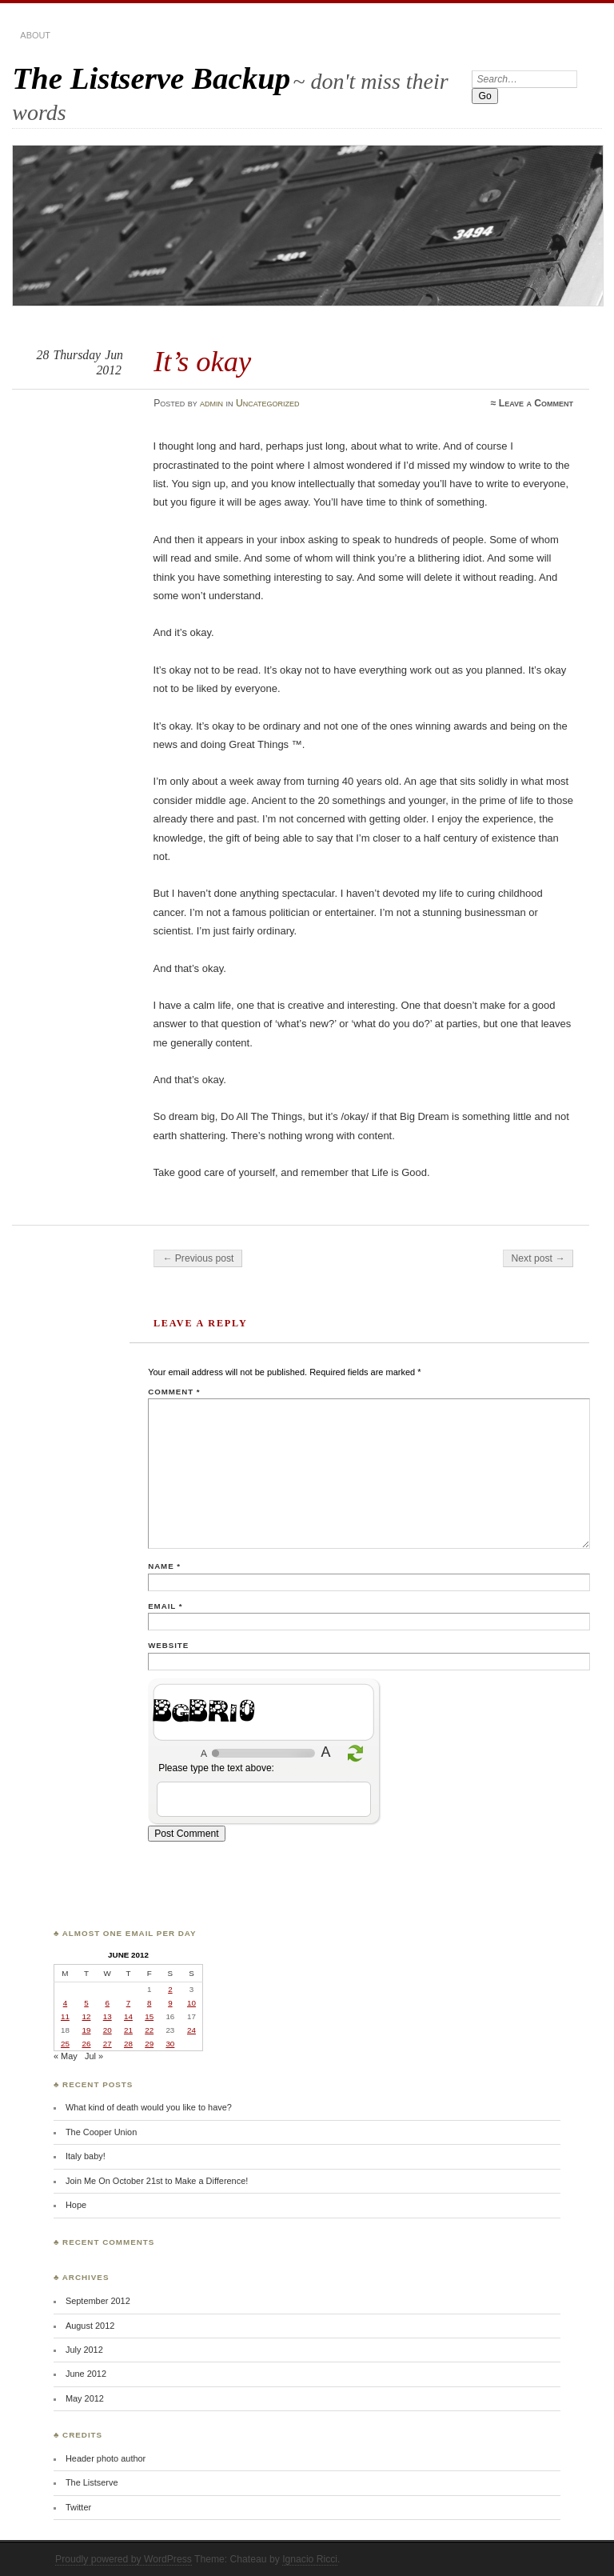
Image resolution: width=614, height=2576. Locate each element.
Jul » (94, 2056)
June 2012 (86, 2373)
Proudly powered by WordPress (123, 2559)
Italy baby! (86, 2156)
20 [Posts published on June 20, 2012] (107, 2030)
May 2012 (85, 2398)
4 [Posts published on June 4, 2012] (65, 2002)
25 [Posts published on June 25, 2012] (65, 2043)
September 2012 (98, 2301)
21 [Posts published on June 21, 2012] (128, 2030)
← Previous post (197, 1258)
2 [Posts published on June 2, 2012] (170, 1989)
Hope (76, 2205)
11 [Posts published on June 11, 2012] (65, 2016)
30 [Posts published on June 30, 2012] (169, 2043)
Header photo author (106, 2458)
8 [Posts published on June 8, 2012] (149, 2002)
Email (165, 1606)
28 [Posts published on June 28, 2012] (128, 2043)
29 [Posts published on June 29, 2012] (149, 2043)
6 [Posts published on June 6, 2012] (107, 2002)
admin (211, 403)
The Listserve (92, 2482)
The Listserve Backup (151, 78)
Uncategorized (268, 403)
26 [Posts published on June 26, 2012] (86, 2043)
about (35, 35)
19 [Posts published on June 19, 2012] (86, 2030)
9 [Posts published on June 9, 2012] (170, 2002)
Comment (174, 1391)
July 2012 (84, 2349)
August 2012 (90, 2325)
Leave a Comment (536, 403)
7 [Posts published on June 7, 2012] (128, 2002)
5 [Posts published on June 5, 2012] (86, 2002)
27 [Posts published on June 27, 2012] (107, 2043)
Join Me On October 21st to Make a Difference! (157, 2181)
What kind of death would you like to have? (149, 2107)
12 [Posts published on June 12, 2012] (86, 2016)
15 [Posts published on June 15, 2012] (149, 2016)
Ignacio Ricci (309, 2559)
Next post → (538, 1258)
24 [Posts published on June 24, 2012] (191, 2030)
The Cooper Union (101, 2132)
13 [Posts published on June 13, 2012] (107, 2016)
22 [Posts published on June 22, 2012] (149, 2030)
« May (66, 2056)
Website (168, 1645)
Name (164, 1566)
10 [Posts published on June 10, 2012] (191, 2002)
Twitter (78, 2507)
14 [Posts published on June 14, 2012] (128, 2016)
